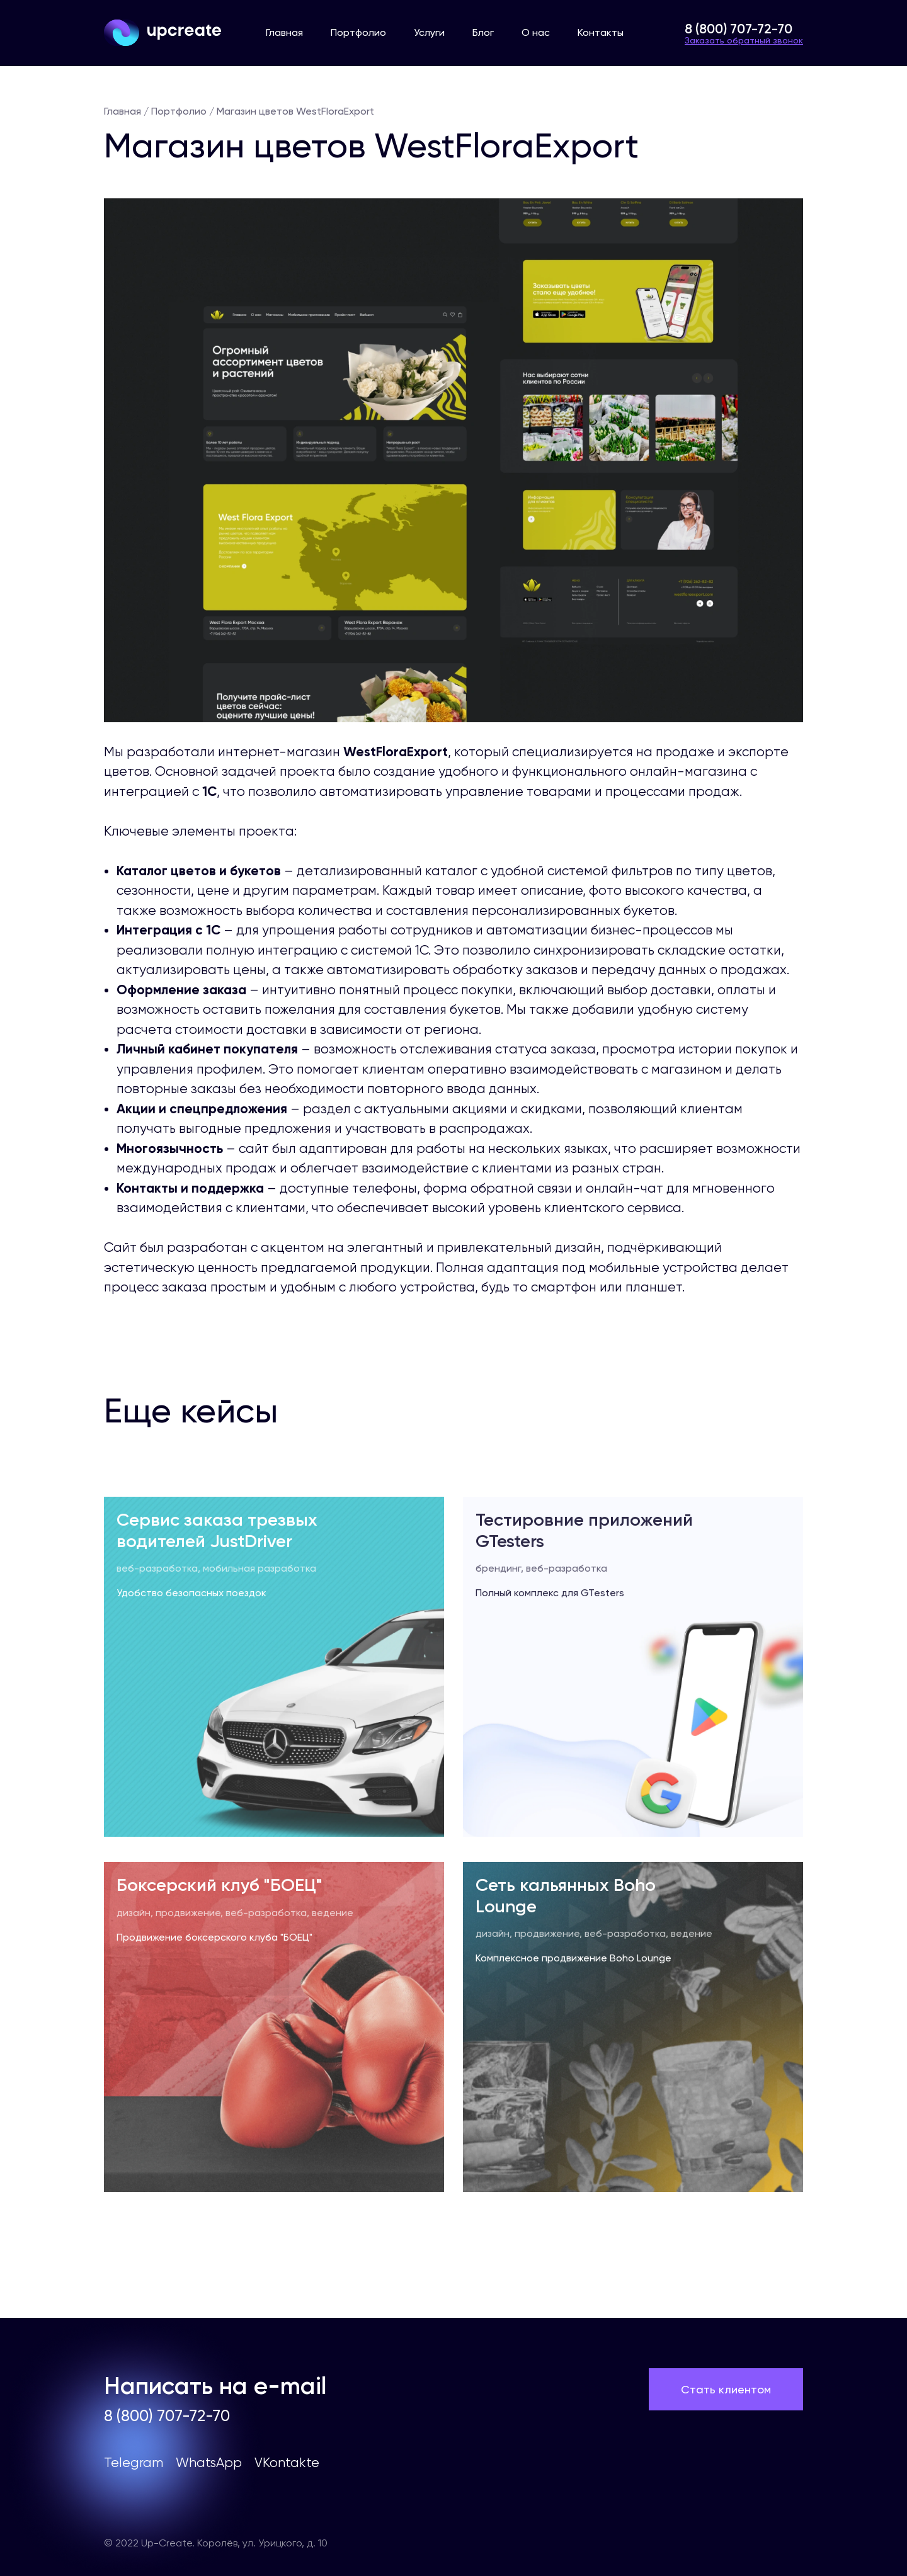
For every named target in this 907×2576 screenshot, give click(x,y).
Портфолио (358, 32)
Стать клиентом (726, 2389)
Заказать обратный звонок (744, 40)
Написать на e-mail (215, 2385)
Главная (284, 32)
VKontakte (286, 2462)
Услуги (429, 32)
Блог (483, 32)
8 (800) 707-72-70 (738, 29)
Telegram (133, 2462)
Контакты (601, 32)
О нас (536, 32)
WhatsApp (209, 2462)
